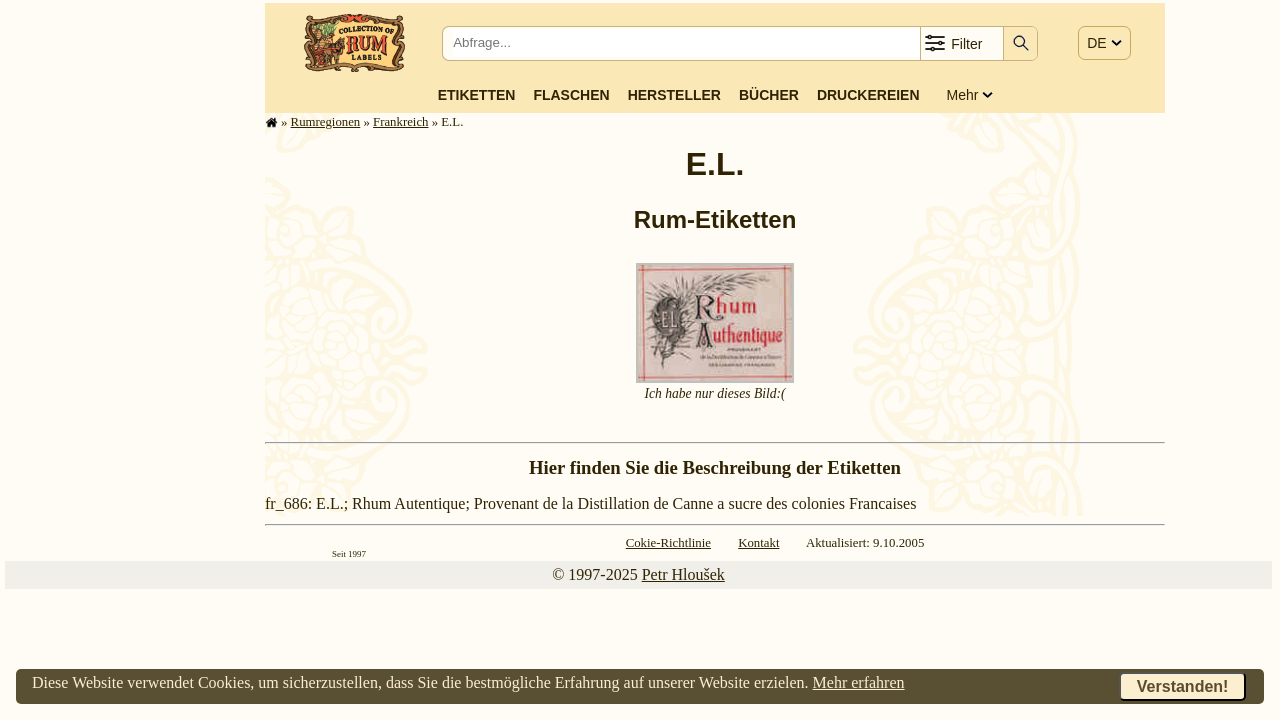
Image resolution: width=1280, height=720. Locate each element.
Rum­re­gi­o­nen (326, 122)
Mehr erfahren (859, 682)
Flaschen (571, 95)
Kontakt (758, 543)
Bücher (769, 95)
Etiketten (477, 95)
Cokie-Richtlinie (668, 543)
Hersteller (674, 95)
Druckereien (868, 95)
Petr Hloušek (683, 574)
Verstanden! (1183, 686)
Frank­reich (400, 122)
